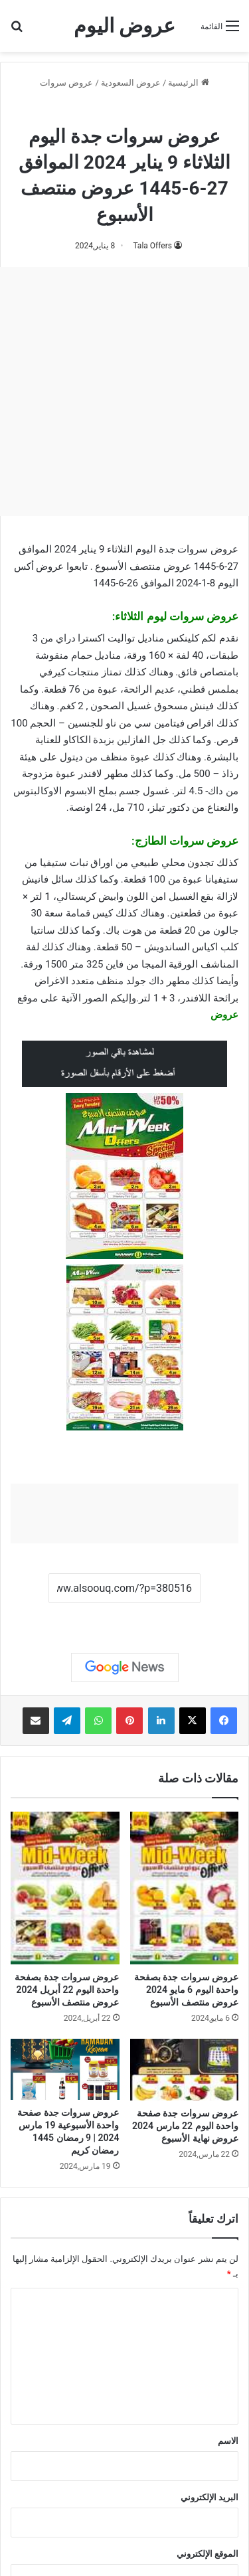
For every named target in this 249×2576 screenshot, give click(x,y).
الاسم (228, 2441)
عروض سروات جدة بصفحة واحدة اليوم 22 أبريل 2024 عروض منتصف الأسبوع (67, 1990)
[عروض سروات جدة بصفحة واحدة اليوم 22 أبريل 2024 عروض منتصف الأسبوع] (65, 1888)
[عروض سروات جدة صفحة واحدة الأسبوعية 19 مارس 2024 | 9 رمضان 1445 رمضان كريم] (65, 2069)
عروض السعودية (131, 83)
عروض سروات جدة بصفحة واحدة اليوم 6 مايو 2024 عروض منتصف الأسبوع (186, 1990)
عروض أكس (39, 566)
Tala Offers (152, 245)
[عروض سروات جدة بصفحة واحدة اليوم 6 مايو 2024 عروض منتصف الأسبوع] (184, 1888)
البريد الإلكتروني (209, 2497)
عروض (224, 1015)
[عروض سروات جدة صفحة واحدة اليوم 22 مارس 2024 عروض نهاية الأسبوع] (184, 2070)
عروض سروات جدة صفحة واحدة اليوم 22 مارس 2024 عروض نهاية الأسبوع (185, 2126)
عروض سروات (66, 83)
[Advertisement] (124, 391)
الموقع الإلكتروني (207, 2554)
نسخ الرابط (124, 1617)
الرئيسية (188, 83)
